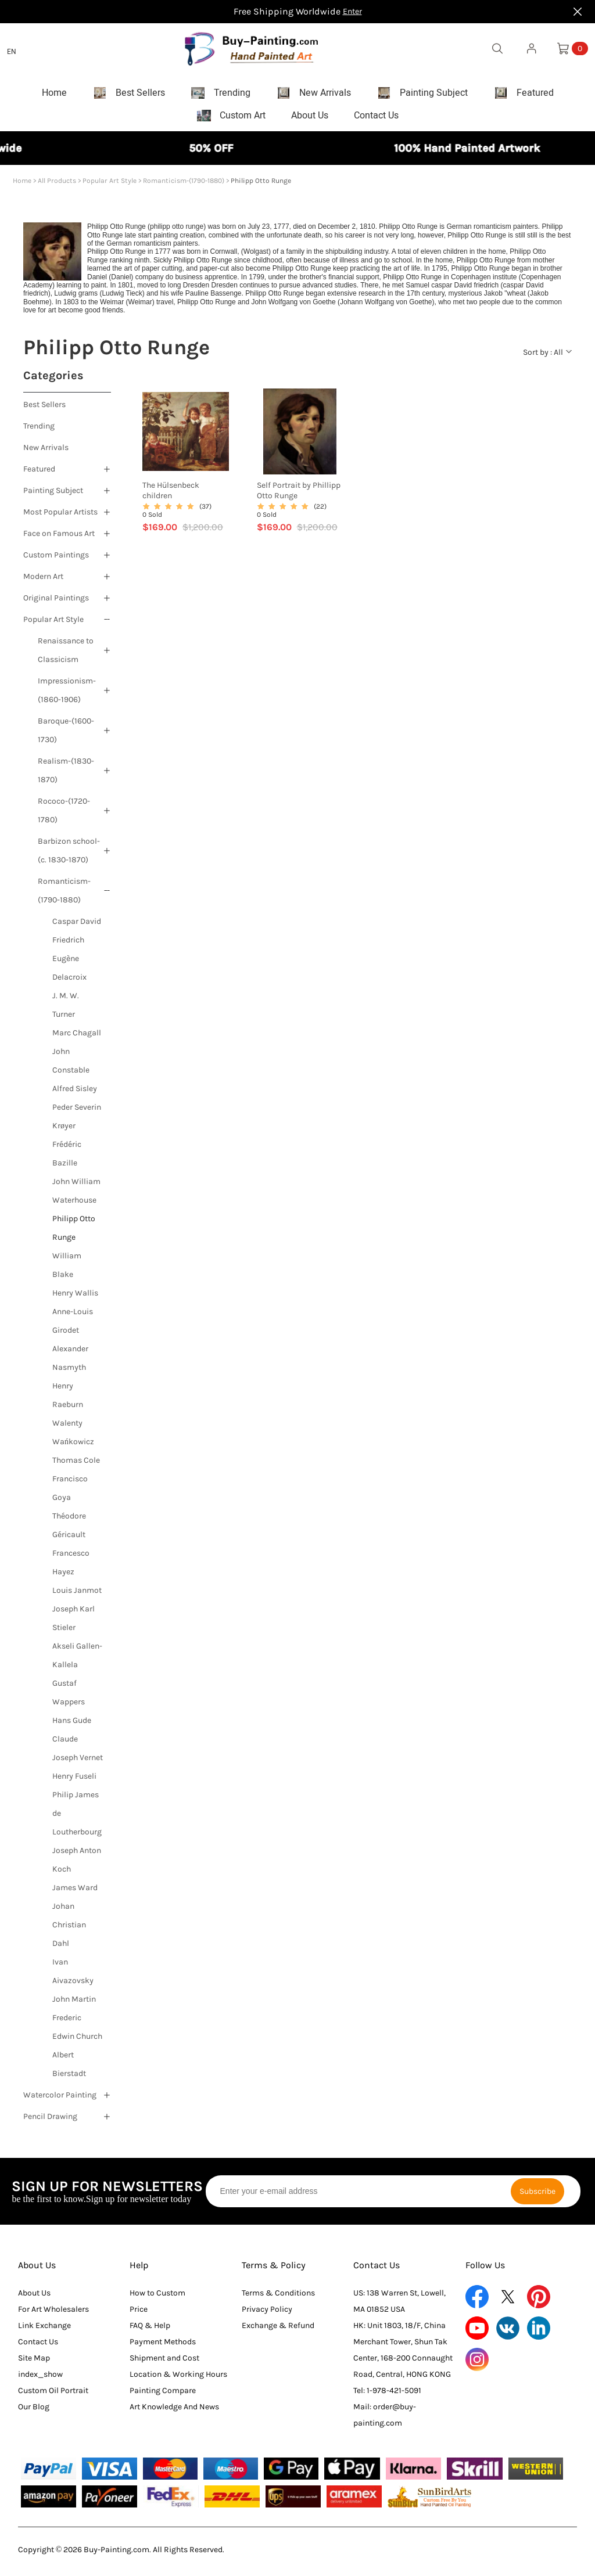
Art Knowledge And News (174, 2411)
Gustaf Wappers (68, 1696)
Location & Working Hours (178, 2378)
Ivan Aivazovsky (73, 1975)
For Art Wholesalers (53, 2313)
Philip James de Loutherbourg (77, 1817)
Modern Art (43, 580)
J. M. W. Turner (65, 1009)
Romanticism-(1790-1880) (183, 185)
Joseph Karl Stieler (73, 1622)
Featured (39, 473)
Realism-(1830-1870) (66, 774)
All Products (57, 185)
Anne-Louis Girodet (72, 1325)
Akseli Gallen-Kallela (77, 1659)
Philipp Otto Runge (73, 1232)
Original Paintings (56, 602)
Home (22, 185)
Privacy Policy (267, 2313)
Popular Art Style (110, 185)
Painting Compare (163, 2394)
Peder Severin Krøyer (76, 1120)
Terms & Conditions (278, 2297)
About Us (37, 2269)
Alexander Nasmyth (70, 1362)
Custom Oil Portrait (53, 2394)
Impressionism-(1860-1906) (67, 694)
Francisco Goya (70, 1492)
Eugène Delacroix (69, 972)
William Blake (66, 1269)
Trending (39, 430)
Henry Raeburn (67, 1399)
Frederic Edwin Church (77, 2031)
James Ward (75, 1892)
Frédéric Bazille (66, 1157)
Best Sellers (44, 408)
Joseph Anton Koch (76, 1864)
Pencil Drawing (50, 2120)
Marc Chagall (76, 1037)
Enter (352, 11)
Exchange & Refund (278, 2329)
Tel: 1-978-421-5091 (387, 2394)
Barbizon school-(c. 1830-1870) (69, 854)
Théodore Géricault (69, 1529)
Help (139, 2269)
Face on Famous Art (59, 537)
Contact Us (38, 2346)
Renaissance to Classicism (66, 654)
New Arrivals (46, 451)
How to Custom (157, 2297)
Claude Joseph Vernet (77, 1752)
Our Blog (33, 2411)
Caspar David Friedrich (76, 934)
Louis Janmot (77, 1594)
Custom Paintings (56, 559)
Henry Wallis (75, 1297)
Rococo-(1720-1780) (64, 814)
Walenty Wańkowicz (73, 1436)
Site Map (34, 2362)
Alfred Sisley (74, 1093)
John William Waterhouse (76, 1195)
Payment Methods (163, 2346)
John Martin (74, 2003)
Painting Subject (53, 494)
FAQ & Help (150, 2329)
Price (139, 2313)
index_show (40, 2378)
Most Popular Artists (60, 516)
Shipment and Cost (164, 2362)
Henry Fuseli (74, 1780)
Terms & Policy (274, 2269)
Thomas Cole (76, 1464)
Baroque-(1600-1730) (66, 734)
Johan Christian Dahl (69, 1928)
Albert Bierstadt (69, 2068)
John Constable (70, 1064)
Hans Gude (71, 1724)
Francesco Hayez (70, 1566)
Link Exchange (44, 2329)
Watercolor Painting (59, 2099)
